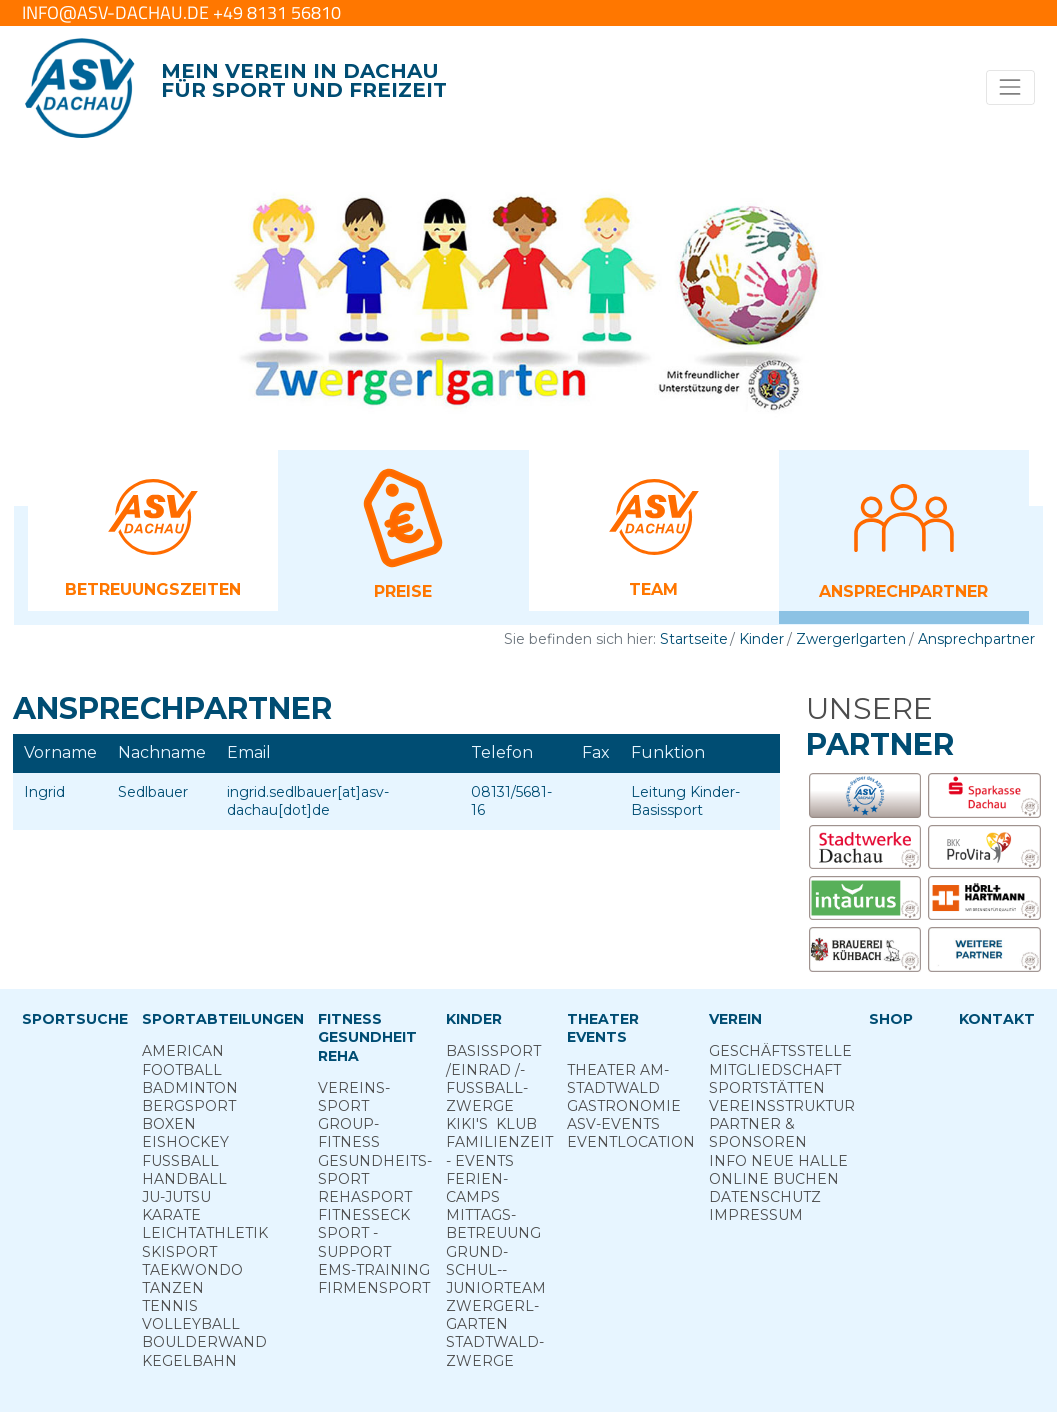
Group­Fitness (349, 1133)
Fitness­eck (364, 1215)
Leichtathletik (205, 1233)
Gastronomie (624, 1106)
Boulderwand (204, 1342)
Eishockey (185, 1142)
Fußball (180, 1161)
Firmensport (374, 1288)
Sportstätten (767, 1088)
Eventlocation (631, 1142)
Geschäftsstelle (780, 1051)
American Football (183, 1060)
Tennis (170, 1306)
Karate (171, 1215)
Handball (184, 1179)
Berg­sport (189, 1106)
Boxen (169, 1124)
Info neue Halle (778, 1161)
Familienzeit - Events (499, 1151)
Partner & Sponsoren (758, 1133)
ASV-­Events (613, 1124)
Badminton (190, 1088)
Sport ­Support (354, 1242)
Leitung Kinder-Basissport (685, 801)
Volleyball (191, 1324)
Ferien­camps (477, 1188)
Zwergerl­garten (492, 1315)
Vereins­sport (354, 1097)
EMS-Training (374, 1270)
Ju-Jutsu (176, 1197)
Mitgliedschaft (775, 1070)
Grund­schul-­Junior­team (496, 1270)
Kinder (761, 639)
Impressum (756, 1215)
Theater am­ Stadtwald (618, 1079)
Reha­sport (365, 1197)
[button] (153, 529)
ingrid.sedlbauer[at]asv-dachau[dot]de (308, 801)
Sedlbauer (153, 792)
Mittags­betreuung (493, 1224)
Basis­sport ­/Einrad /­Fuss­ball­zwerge (493, 1078)
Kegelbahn (189, 1361)
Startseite (694, 639)
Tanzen (173, 1288)
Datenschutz (765, 1197)
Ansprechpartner (976, 639)
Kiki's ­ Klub (491, 1124)
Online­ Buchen (774, 1179)
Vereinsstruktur (782, 1106)
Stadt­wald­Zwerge (495, 1351)
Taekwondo (192, 1270)
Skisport (179, 1252)
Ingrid (44, 792)
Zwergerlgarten (851, 639)
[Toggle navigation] (1010, 87)
